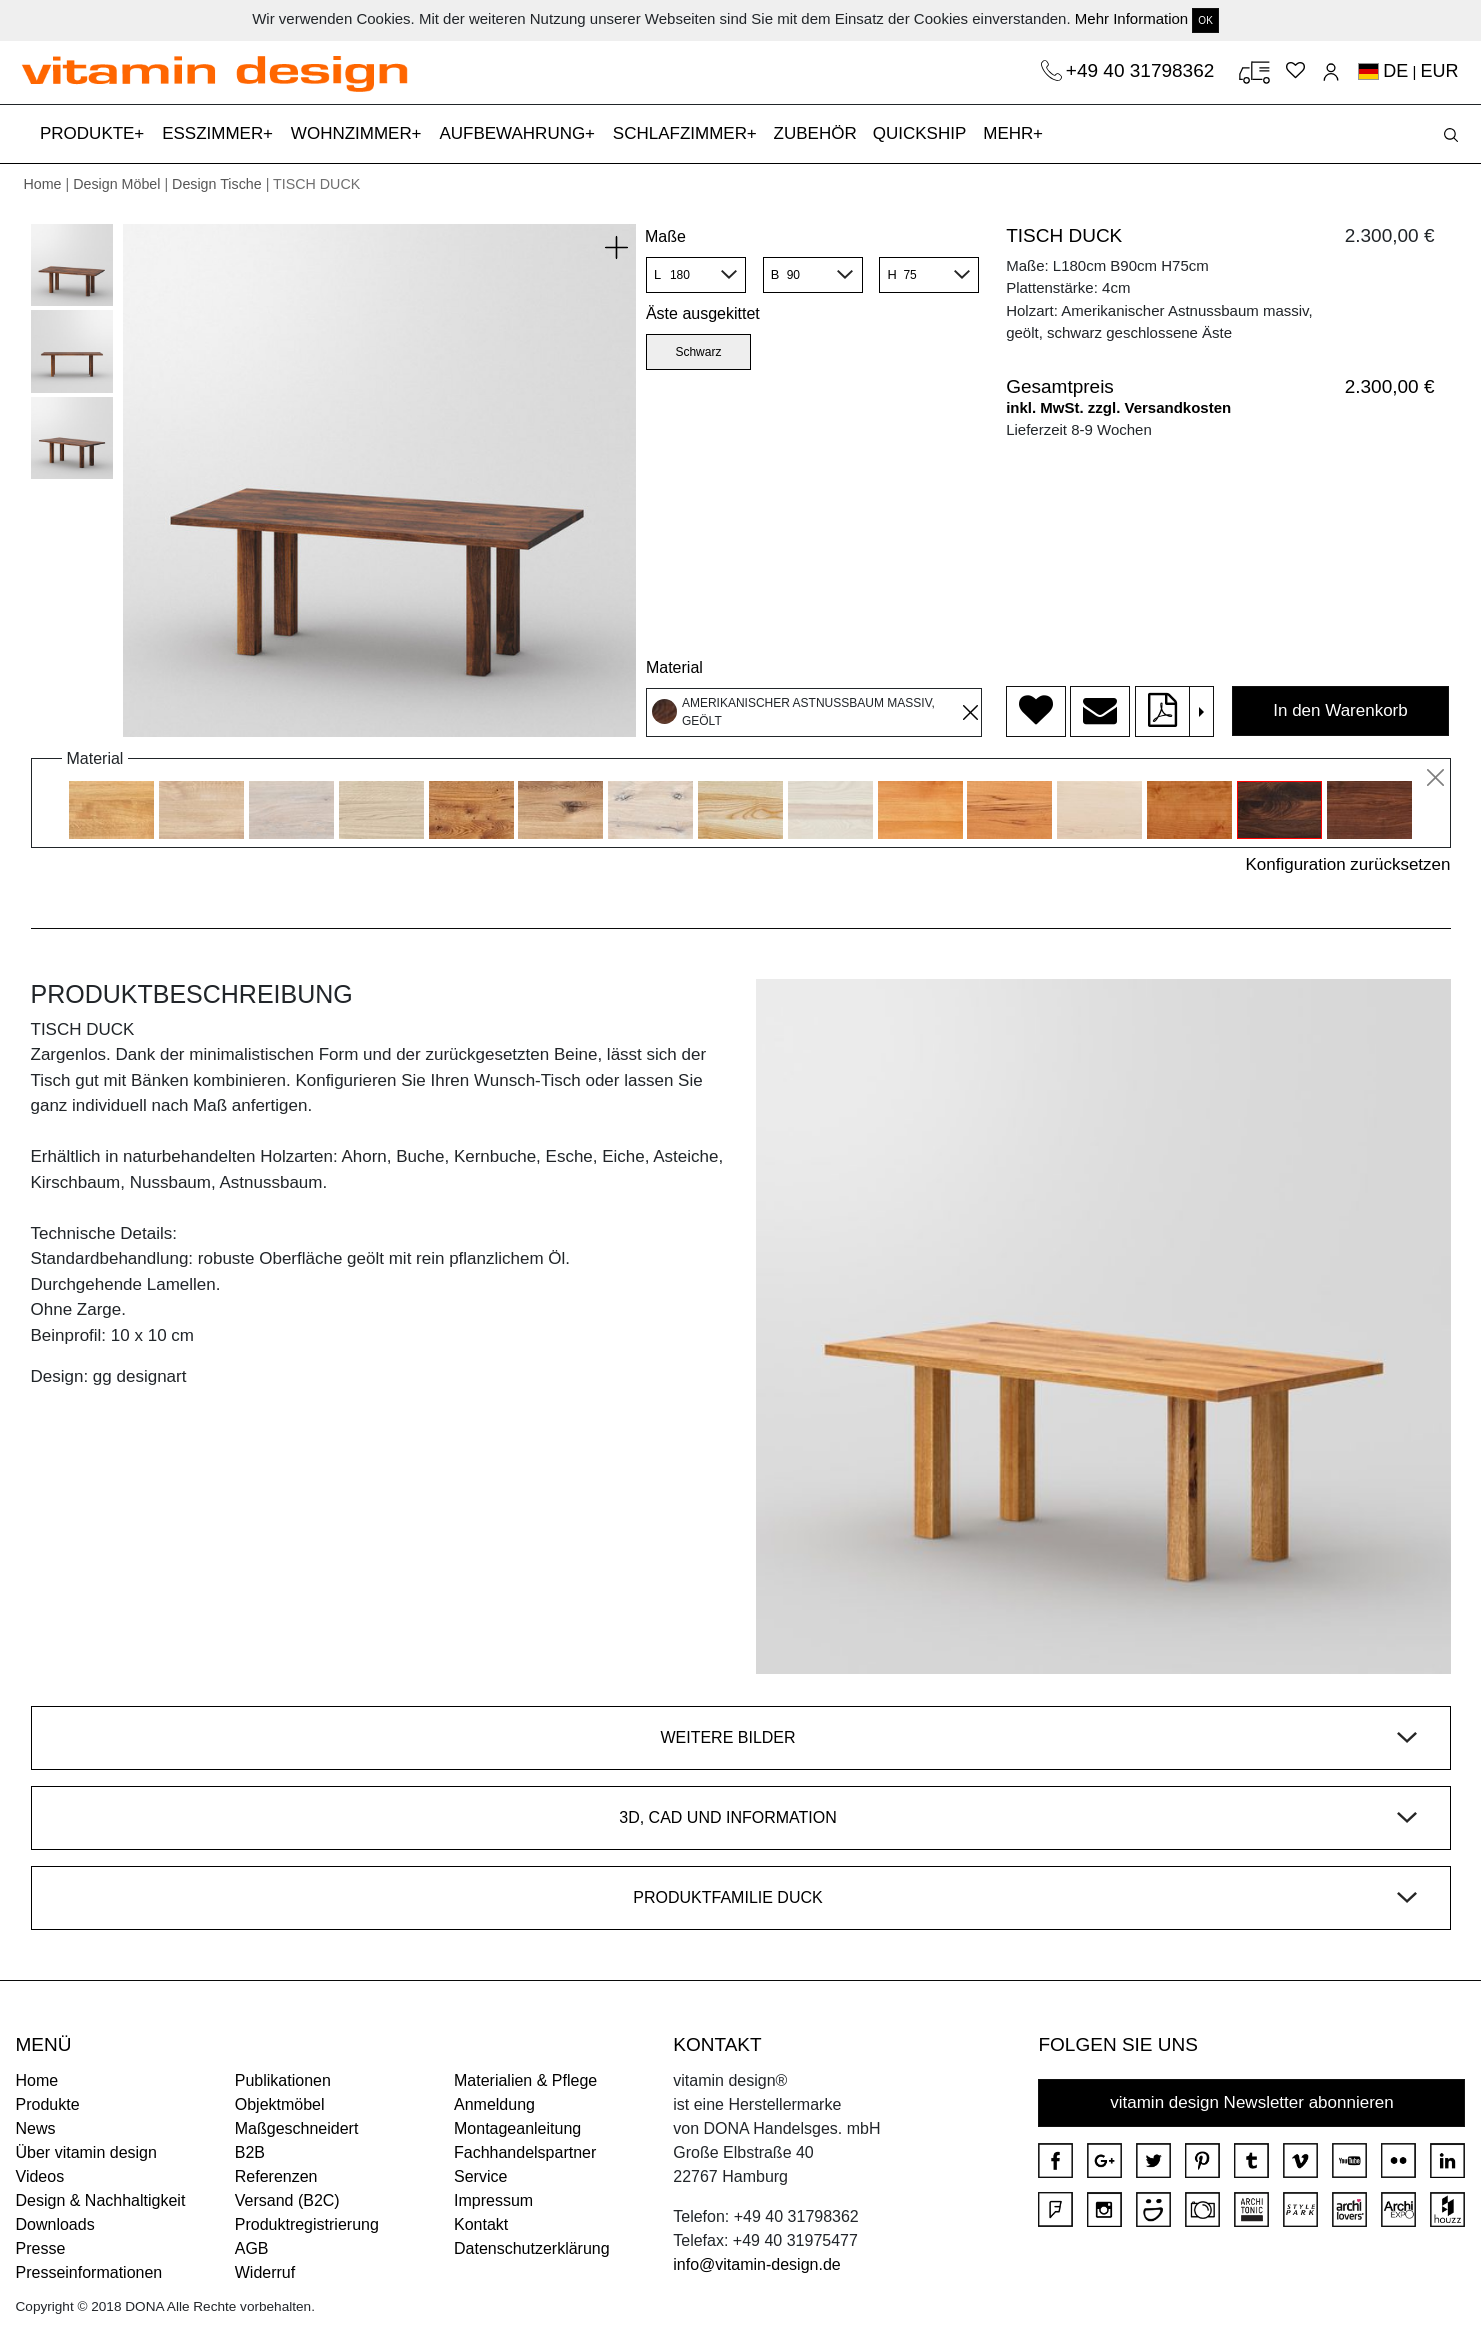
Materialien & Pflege (525, 2080)
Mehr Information (1131, 18)
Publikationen (283, 2080)
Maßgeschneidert (297, 2128)
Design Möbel (116, 184)
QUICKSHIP (924, 131)
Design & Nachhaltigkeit (101, 2200)
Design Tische (217, 184)
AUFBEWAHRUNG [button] (514, 133)
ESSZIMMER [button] (215, 133)
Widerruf (265, 2272)
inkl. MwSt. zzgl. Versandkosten (1118, 407)
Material (674, 667)
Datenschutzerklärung (532, 2248)
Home (43, 184)
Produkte (48, 2104)
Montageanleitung (517, 2128)
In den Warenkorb (1340, 710)
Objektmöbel (280, 2104)
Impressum (493, 2200)
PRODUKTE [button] (89, 133)
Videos (40, 2176)
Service (480, 2176)
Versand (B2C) (287, 2200)
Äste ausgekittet (703, 313)
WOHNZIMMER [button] (354, 133)
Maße (665, 236)
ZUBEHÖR (815, 133)
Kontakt (481, 2224)
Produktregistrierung (307, 2224)
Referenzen (276, 2176)
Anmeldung (494, 2104)
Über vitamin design (86, 2152)
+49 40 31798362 (1143, 70)
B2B (250, 2152)
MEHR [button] (1010, 133)
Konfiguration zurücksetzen (1347, 864)
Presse (41, 2248)
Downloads (55, 2224)
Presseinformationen (89, 2272)
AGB (252, 2248)
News (36, 2128)
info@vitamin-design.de (756, 2264)
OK (1205, 20)
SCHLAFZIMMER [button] (682, 133)
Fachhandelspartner (525, 2152)
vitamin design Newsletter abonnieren (1252, 2102)
